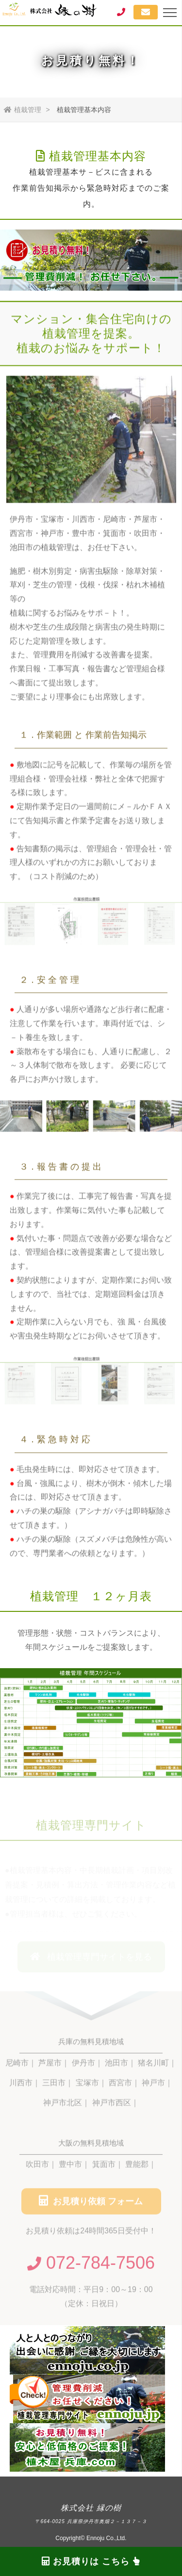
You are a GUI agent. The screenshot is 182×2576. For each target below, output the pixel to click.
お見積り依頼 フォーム (91, 2203)
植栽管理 (22, 110)
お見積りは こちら (91, 2561)
